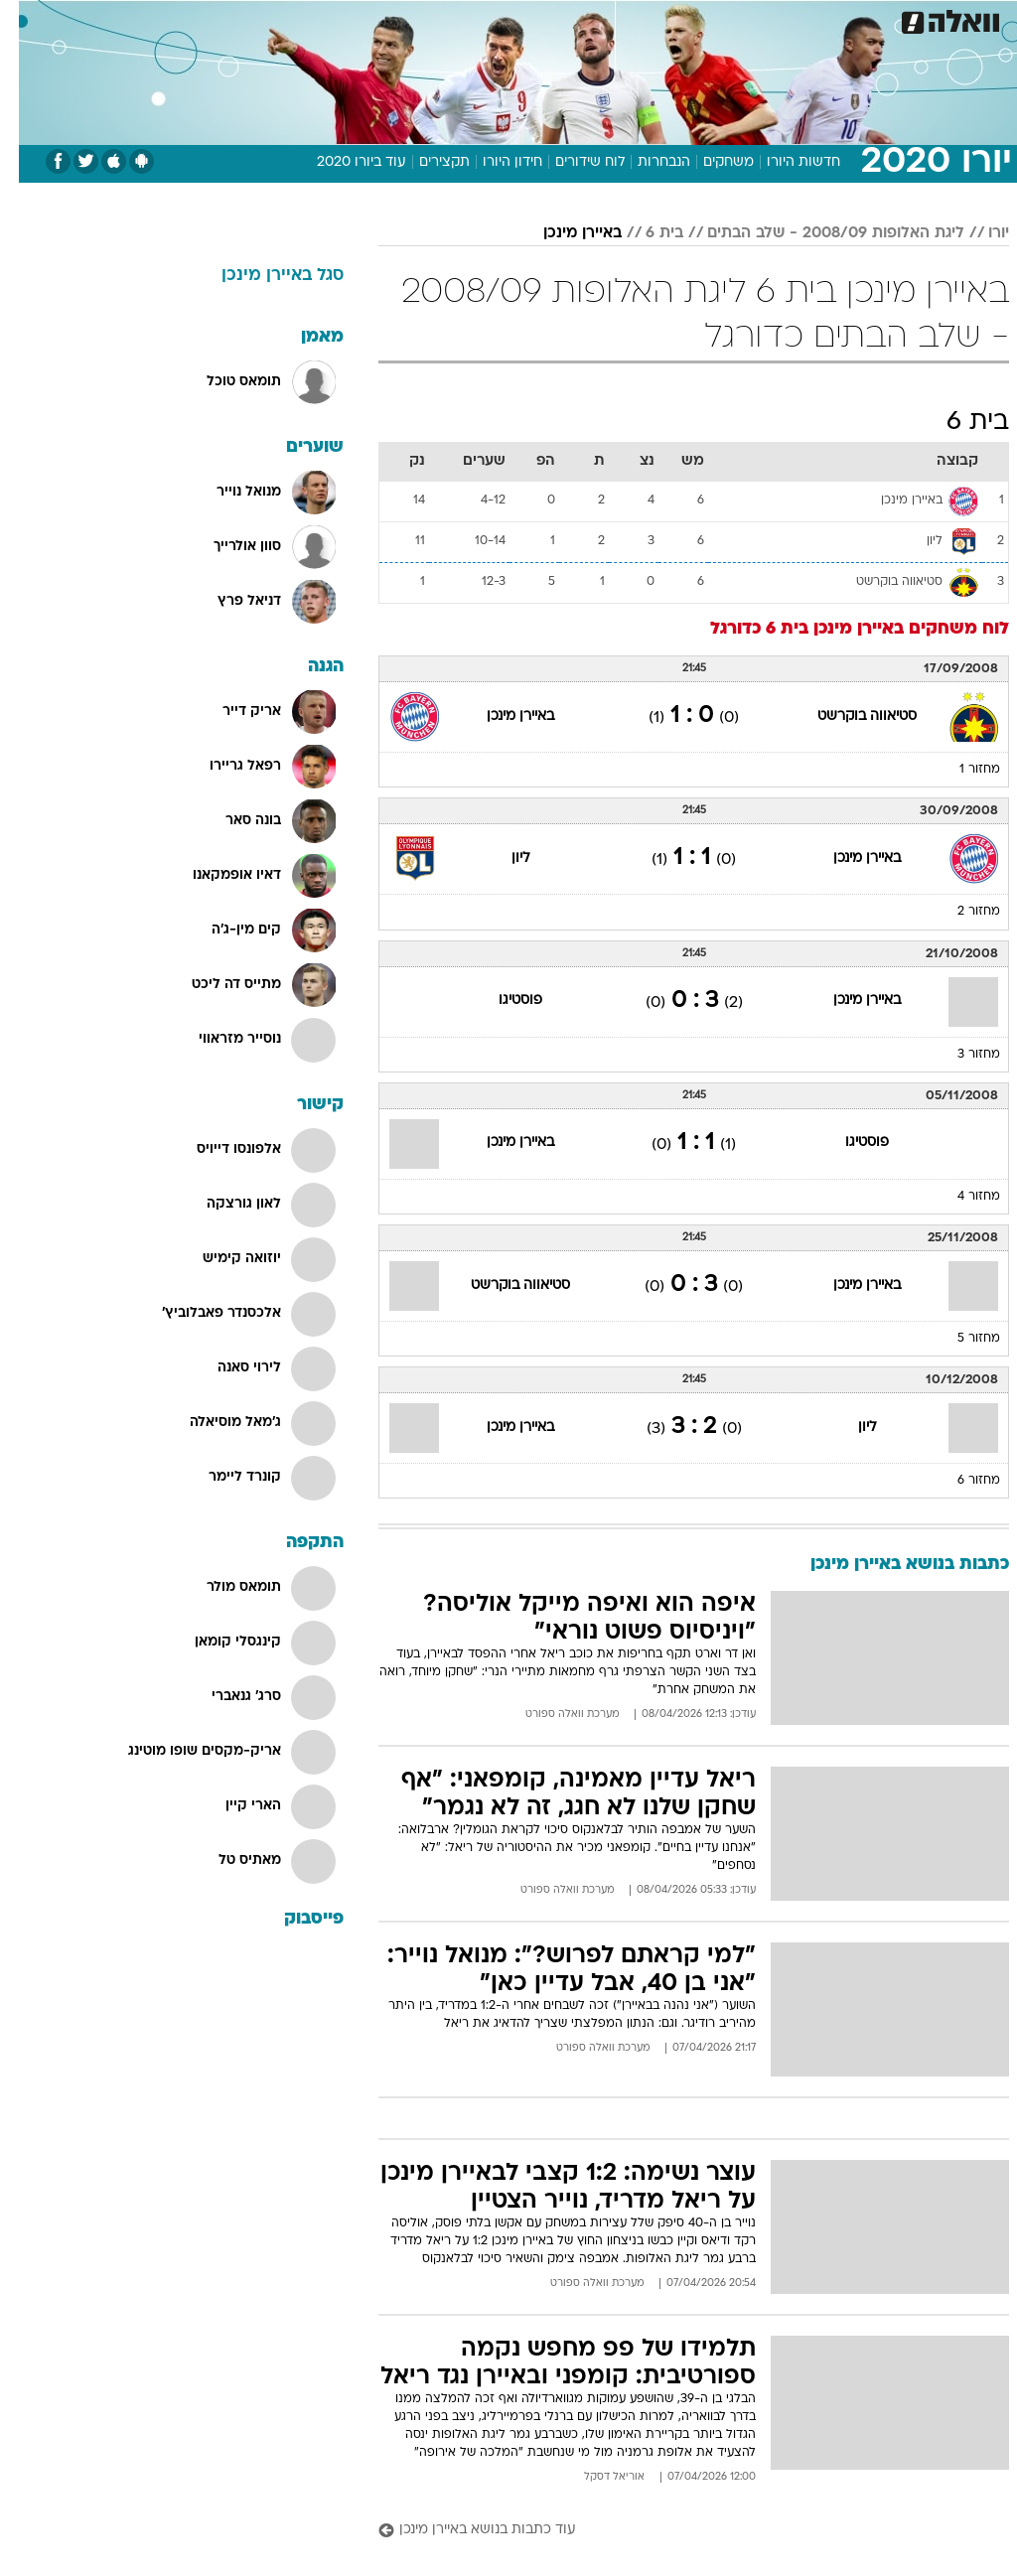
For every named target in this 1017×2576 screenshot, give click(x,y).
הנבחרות (645, 162)
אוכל (544, 18)
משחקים (709, 162)
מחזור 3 (960, 1055)
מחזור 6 (960, 1481)
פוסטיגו (501, 1000)
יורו (979, 233)
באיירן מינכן (563, 233)
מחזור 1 (961, 770)
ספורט (763, 18)
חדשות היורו (784, 162)
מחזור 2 (960, 912)
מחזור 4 (960, 1197)
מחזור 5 (960, 1339)
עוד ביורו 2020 (342, 162)
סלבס (645, 18)
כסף (594, 18)
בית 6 (645, 233)
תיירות (424, 18)
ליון (501, 858)
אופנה (289, 18)
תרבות (703, 18)
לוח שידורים (571, 162)
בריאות (487, 18)
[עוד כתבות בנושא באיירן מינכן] (675, 2530)
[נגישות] (27, 18)
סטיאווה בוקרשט (848, 716)
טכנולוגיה (356, 18)
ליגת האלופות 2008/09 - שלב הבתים (816, 233)
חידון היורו (493, 162)
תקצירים (425, 162)
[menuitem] (751, 19)
